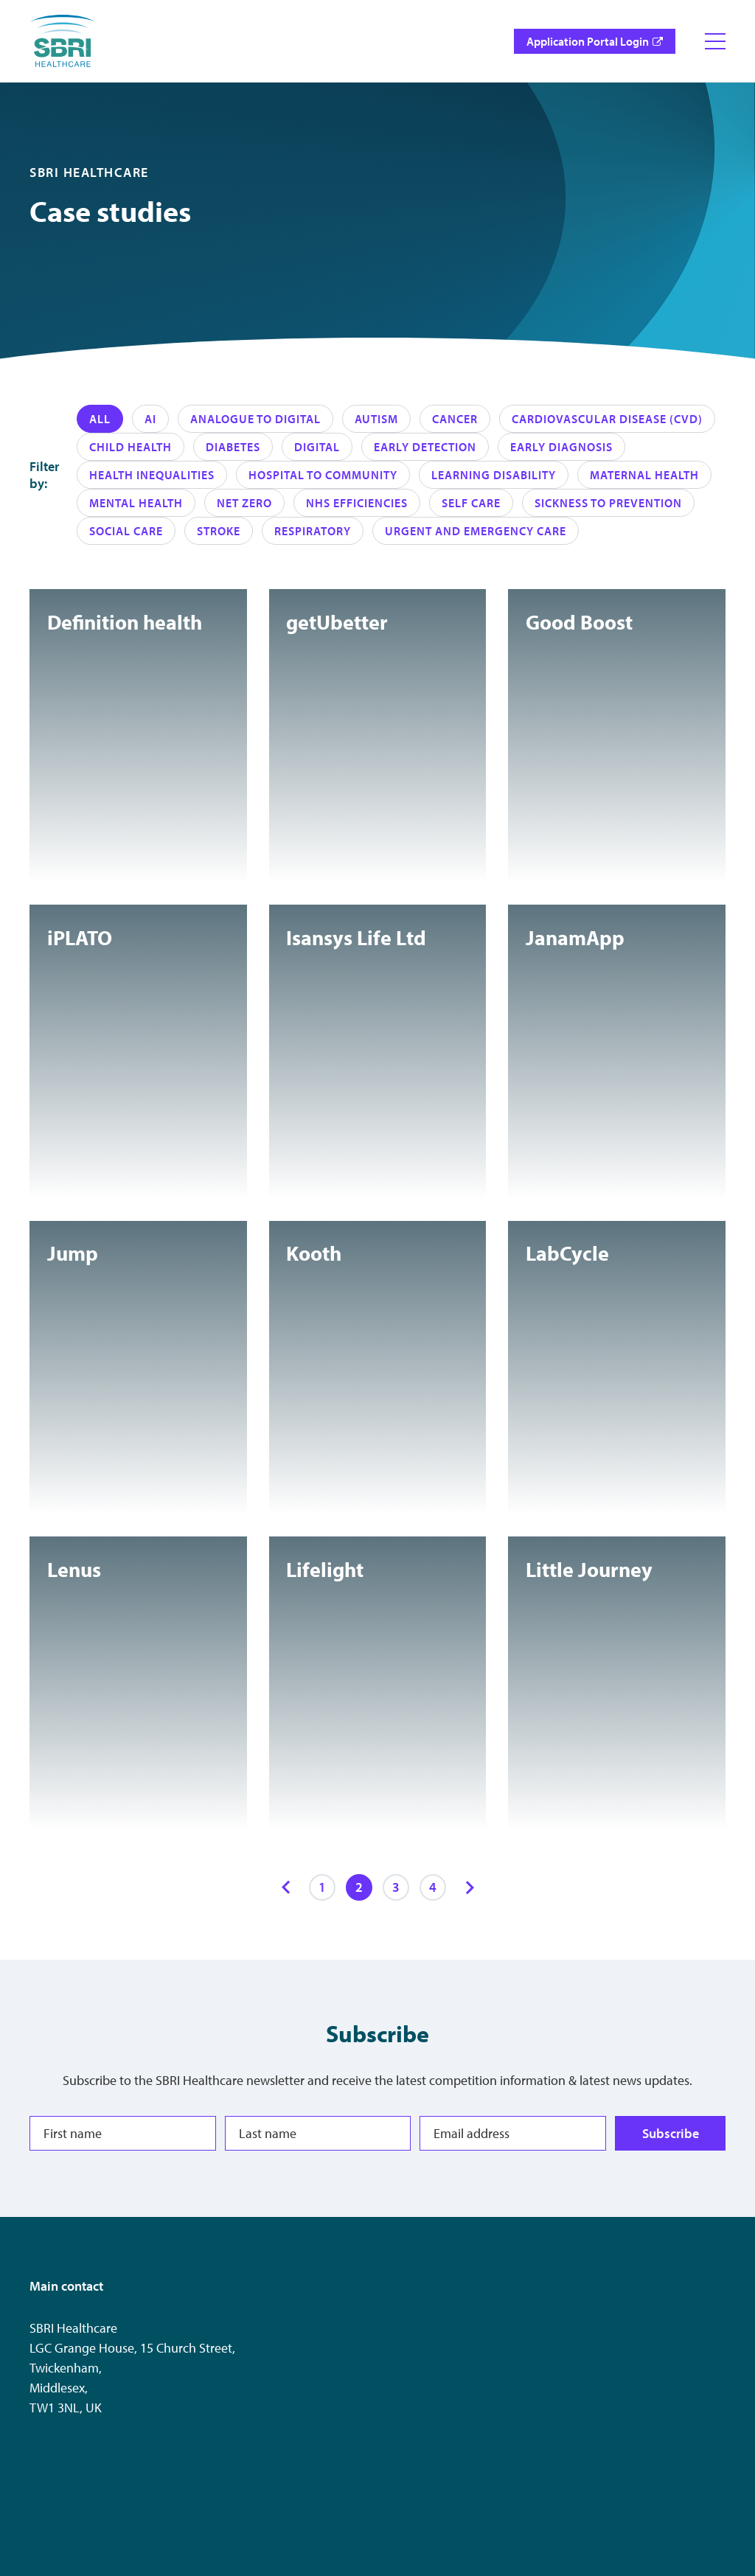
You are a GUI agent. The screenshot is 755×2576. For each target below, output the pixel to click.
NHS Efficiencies (357, 502)
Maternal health (644, 474)
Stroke (218, 530)
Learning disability (493, 474)
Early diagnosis (561, 446)
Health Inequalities (152, 474)
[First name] (122, 2133)
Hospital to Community (322, 474)
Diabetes (233, 446)
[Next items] (469, 1887)
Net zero (244, 502)
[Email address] (513, 2133)
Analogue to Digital (255, 418)
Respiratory (312, 530)
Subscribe (670, 2133)
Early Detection (425, 446)
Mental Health (136, 502)
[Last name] (318, 2133)
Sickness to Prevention (608, 502)
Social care (126, 530)
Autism (376, 418)
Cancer (455, 418)
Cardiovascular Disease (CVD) (607, 418)
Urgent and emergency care (475, 530)
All (100, 418)
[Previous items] (285, 1887)
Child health (130, 446)
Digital (317, 446)
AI (150, 418)
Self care (471, 502)
